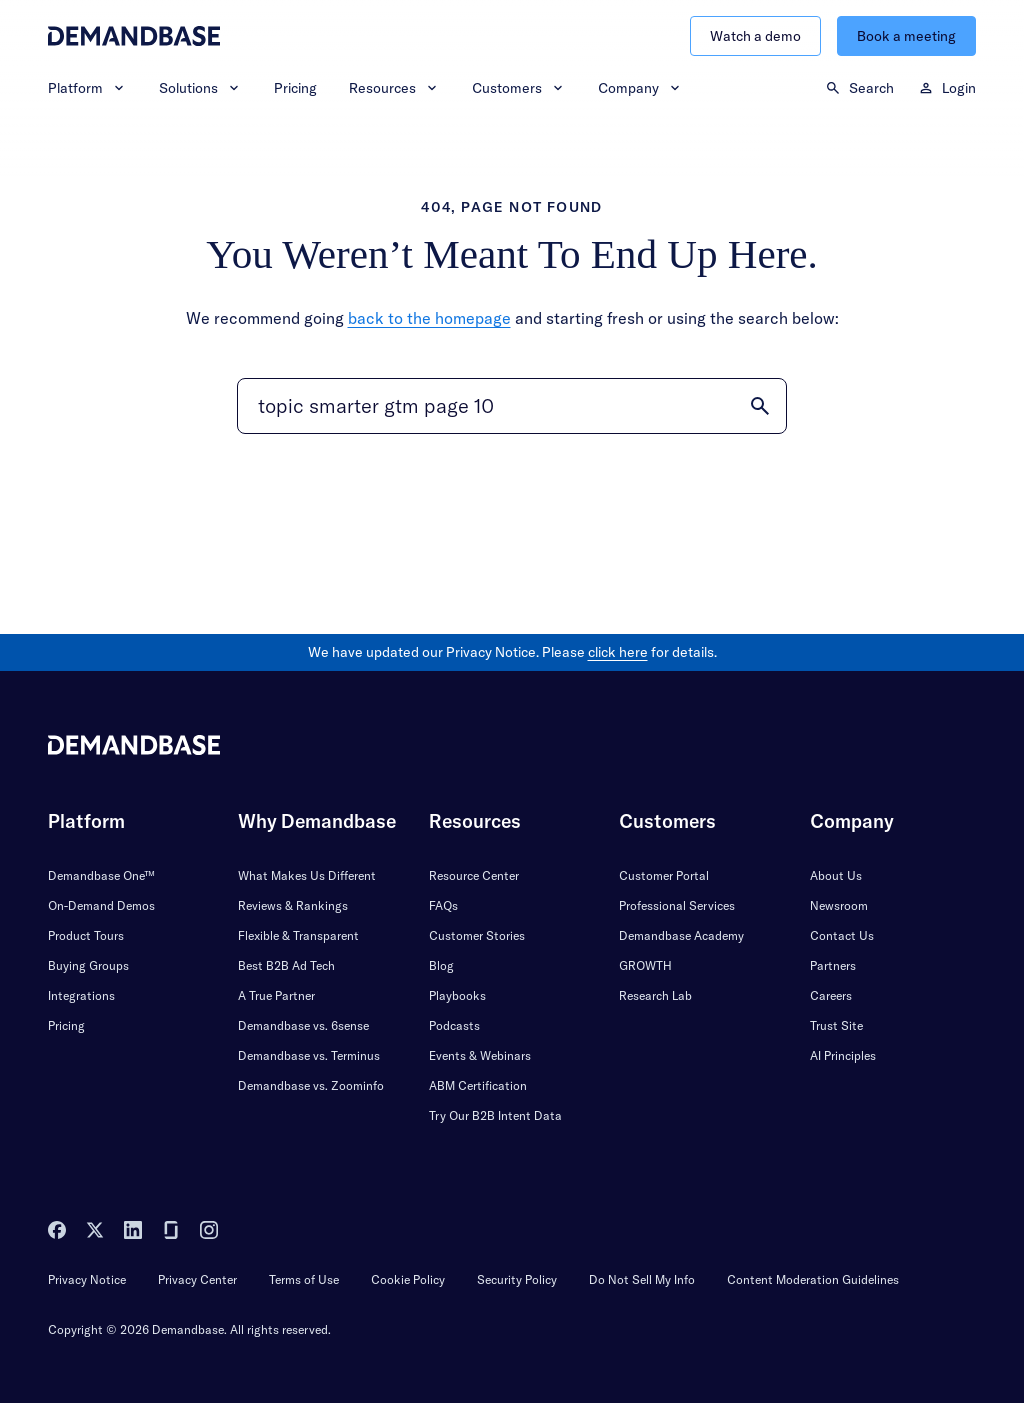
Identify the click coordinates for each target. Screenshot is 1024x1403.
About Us (836, 875)
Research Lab (655, 995)
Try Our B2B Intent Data (495, 1115)
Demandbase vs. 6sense (303, 1025)
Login (947, 88)
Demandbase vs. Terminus (309, 1055)
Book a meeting (906, 36)
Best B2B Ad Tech (286, 965)
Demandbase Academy (681, 935)
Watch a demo (755, 36)
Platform (87, 88)
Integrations (81, 995)
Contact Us (842, 935)
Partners (833, 965)
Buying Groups (88, 965)
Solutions (200, 88)
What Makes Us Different (307, 875)
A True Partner (276, 995)
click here (618, 652)
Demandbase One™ (101, 875)
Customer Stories (477, 935)
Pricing (295, 88)
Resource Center (474, 875)
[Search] (512, 406)
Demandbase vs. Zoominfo (311, 1085)
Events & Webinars (480, 1055)
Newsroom (839, 905)
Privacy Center (197, 1279)
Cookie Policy (408, 1279)
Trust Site (836, 1025)
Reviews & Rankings (293, 905)
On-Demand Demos (101, 905)
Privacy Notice (87, 1279)
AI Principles (843, 1055)
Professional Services (677, 905)
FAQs (443, 905)
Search (859, 88)
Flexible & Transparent (298, 935)
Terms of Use (304, 1279)
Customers (519, 88)
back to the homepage (429, 318)
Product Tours (86, 935)
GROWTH (645, 965)
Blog (441, 965)
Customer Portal (664, 875)
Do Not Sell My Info (642, 1279)
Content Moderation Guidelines (813, 1279)
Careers (831, 995)
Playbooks (457, 995)
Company (640, 88)
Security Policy (517, 1279)
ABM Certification (478, 1085)
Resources (394, 88)
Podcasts (454, 1025)
